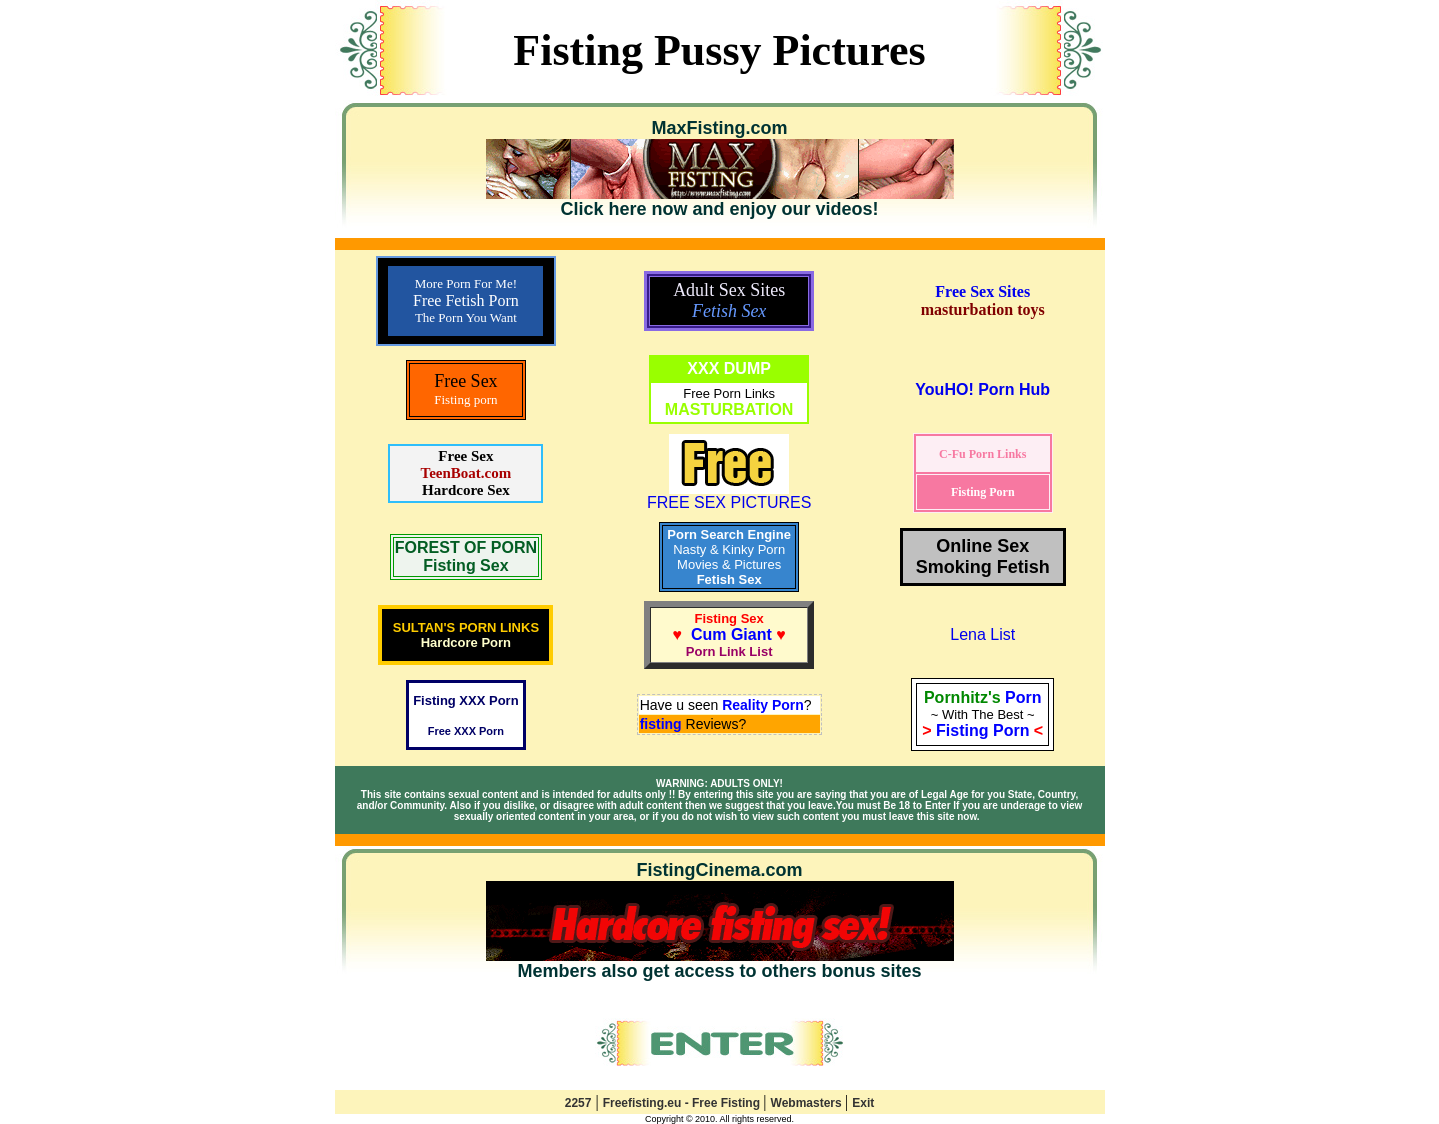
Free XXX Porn (466, 731)
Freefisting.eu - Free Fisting (683, 1103)
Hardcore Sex (466, 490)
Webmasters (808, 1103)
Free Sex (465, 456)
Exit (863, 1103)
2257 (578, 1103)
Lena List (982, 634)
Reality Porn (763, 705)
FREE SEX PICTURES (729, 495)
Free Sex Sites (982, 291)
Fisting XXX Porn (465, 700)
